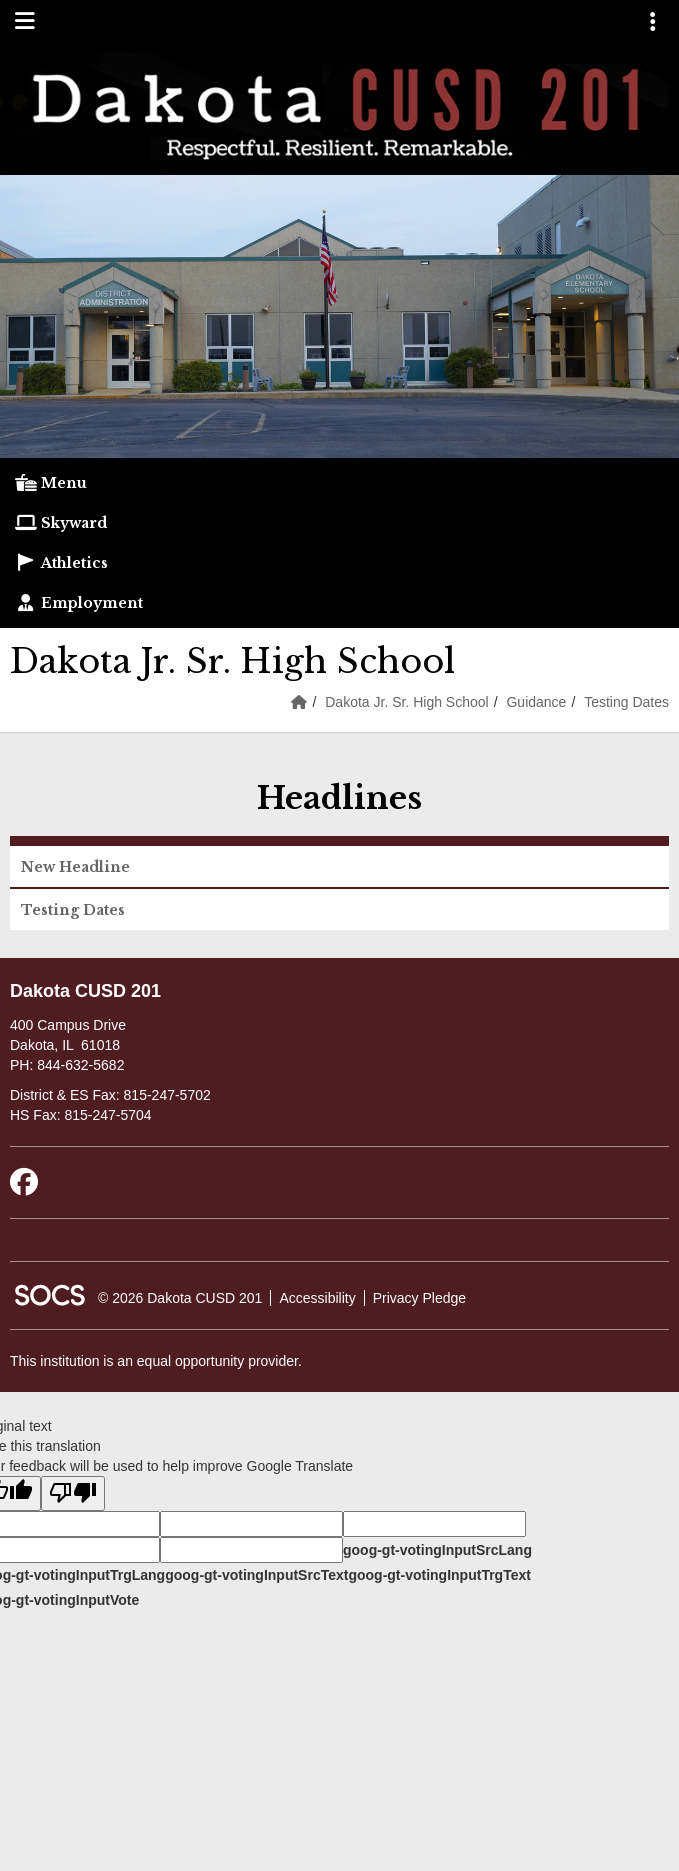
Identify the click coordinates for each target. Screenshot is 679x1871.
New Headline (75, 867)
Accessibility (317, 1298)
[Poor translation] (73, 1493)
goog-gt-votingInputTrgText (439, 1575)
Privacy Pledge (419, 1298)
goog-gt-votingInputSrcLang (437, 1550)
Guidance (536, 702)
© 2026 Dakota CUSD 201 (180, 1298)
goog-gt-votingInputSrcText (256, 1575)
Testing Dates (626, 702)
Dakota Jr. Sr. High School (406, 702)
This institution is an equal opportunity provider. (156, 1361)
